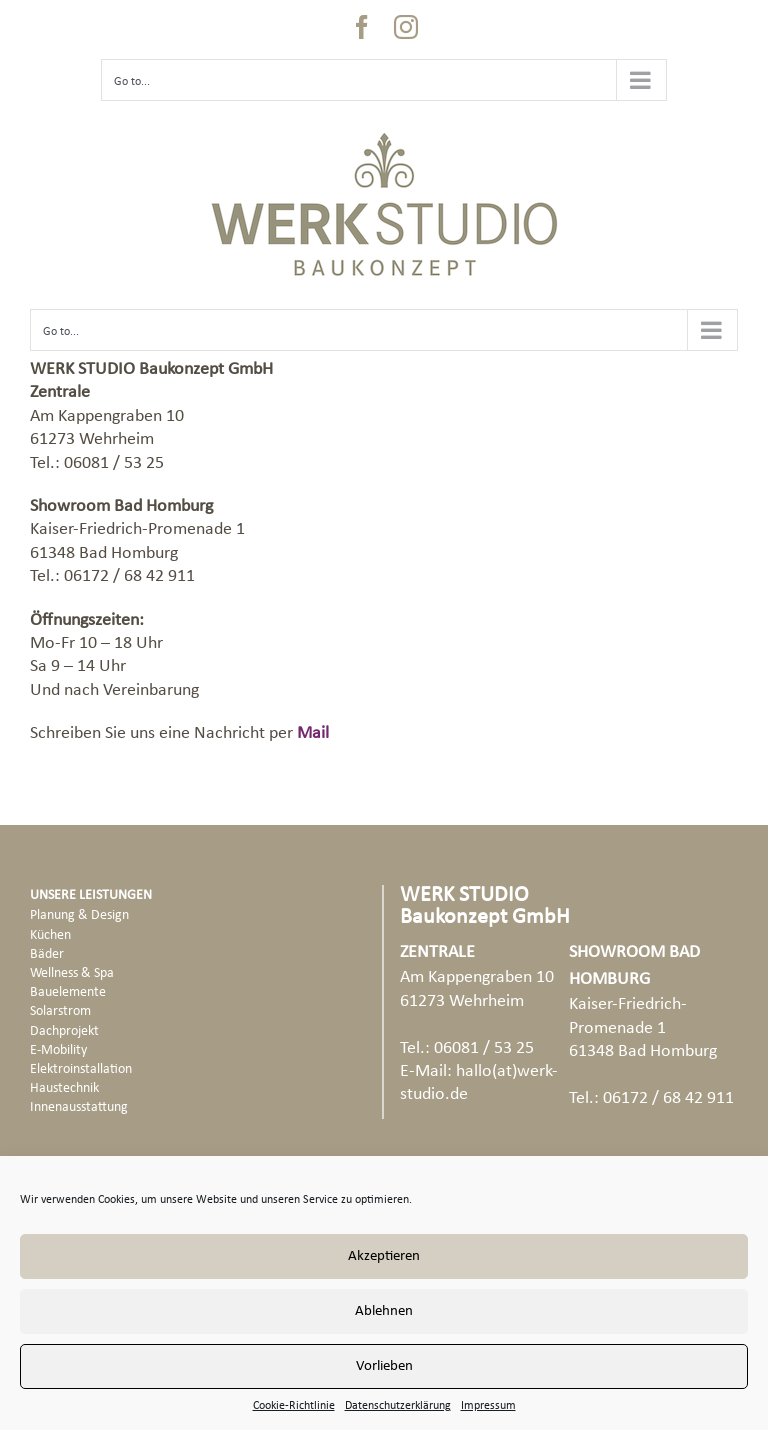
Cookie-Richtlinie (294, 1406)
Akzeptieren (384, 1256)
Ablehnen (384, 1311)
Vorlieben (384, 1366)
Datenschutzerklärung (398, 1406)
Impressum (488, 1406)
